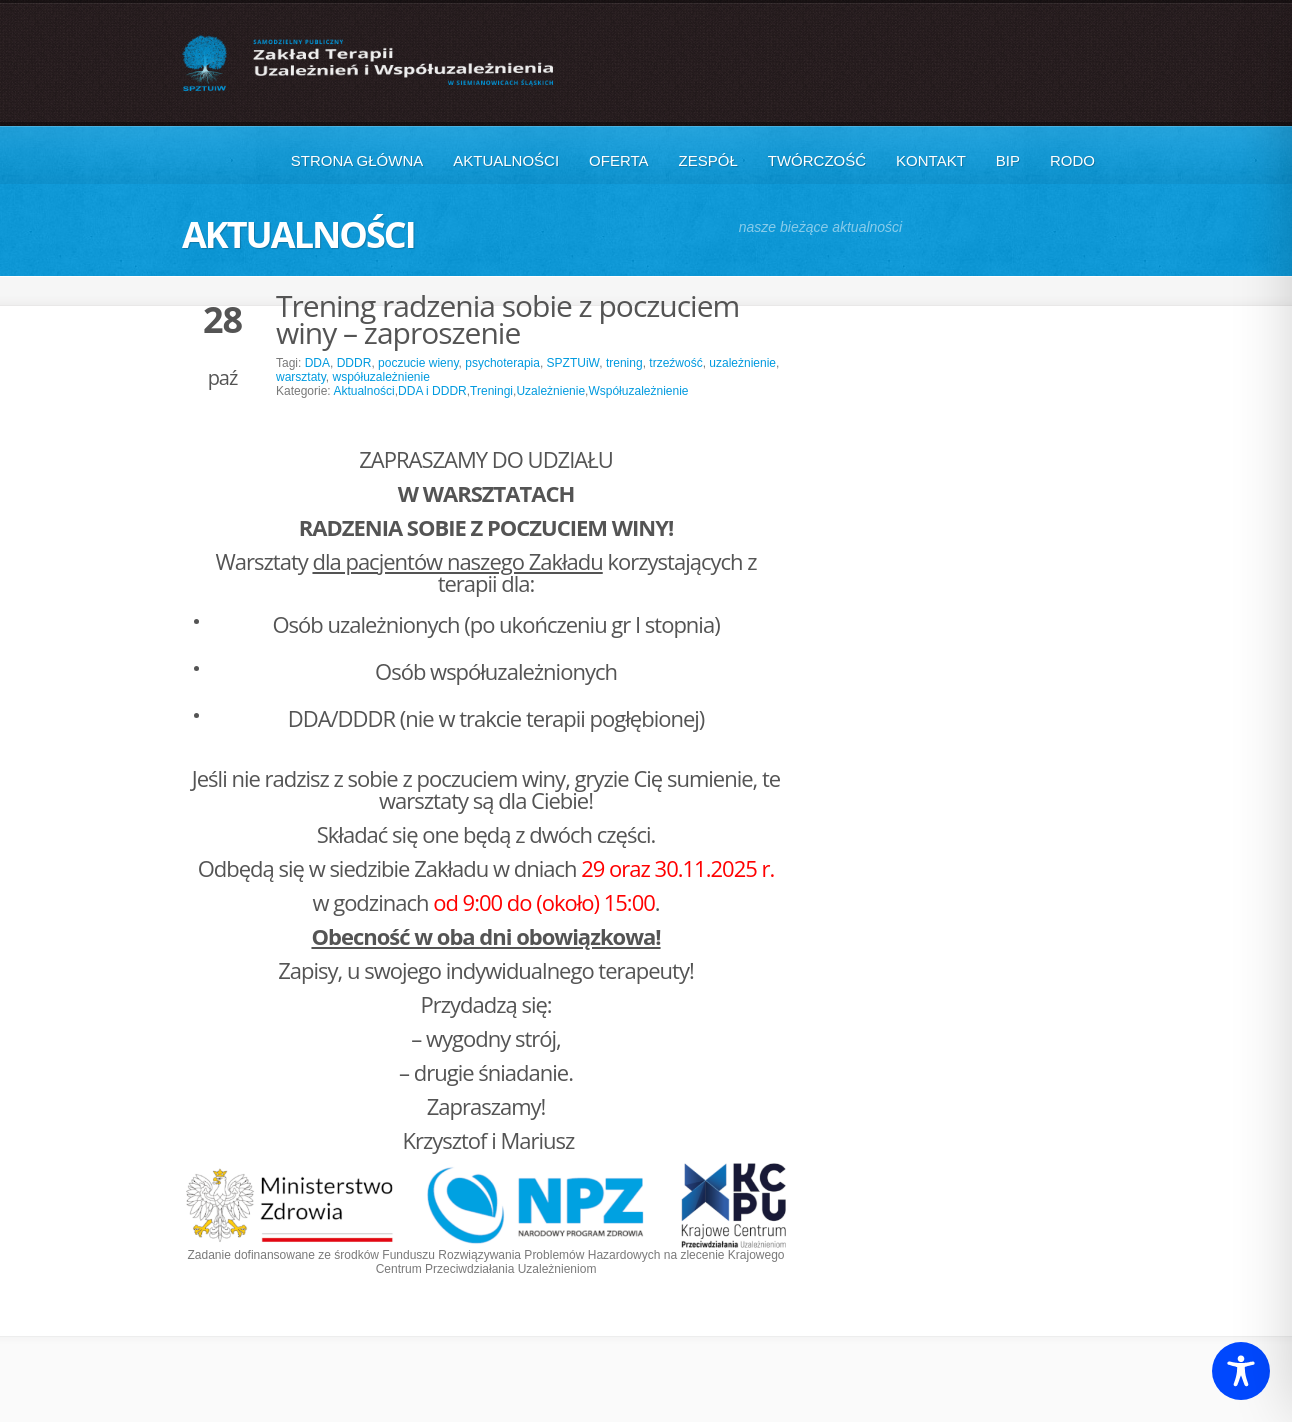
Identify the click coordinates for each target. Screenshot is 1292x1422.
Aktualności (506, 160)
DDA (317, 363)
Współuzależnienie (638, 391)
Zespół (708, 160)
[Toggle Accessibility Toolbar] (1241, 1371)
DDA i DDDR (432, 391)
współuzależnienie (380, 377)
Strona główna (357, 160)
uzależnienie (742, 363)
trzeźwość (675, 363)
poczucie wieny (418, 363)
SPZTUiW (573, 363)
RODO (1072, 160)
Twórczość (817, 160)
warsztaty (301, 377)
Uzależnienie (550, 391)
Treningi (491, 391)
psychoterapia (502, 363)
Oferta (618, 160)
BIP (1008, 160)
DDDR (354, 363)
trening (624, 363)
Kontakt (931, 160)
